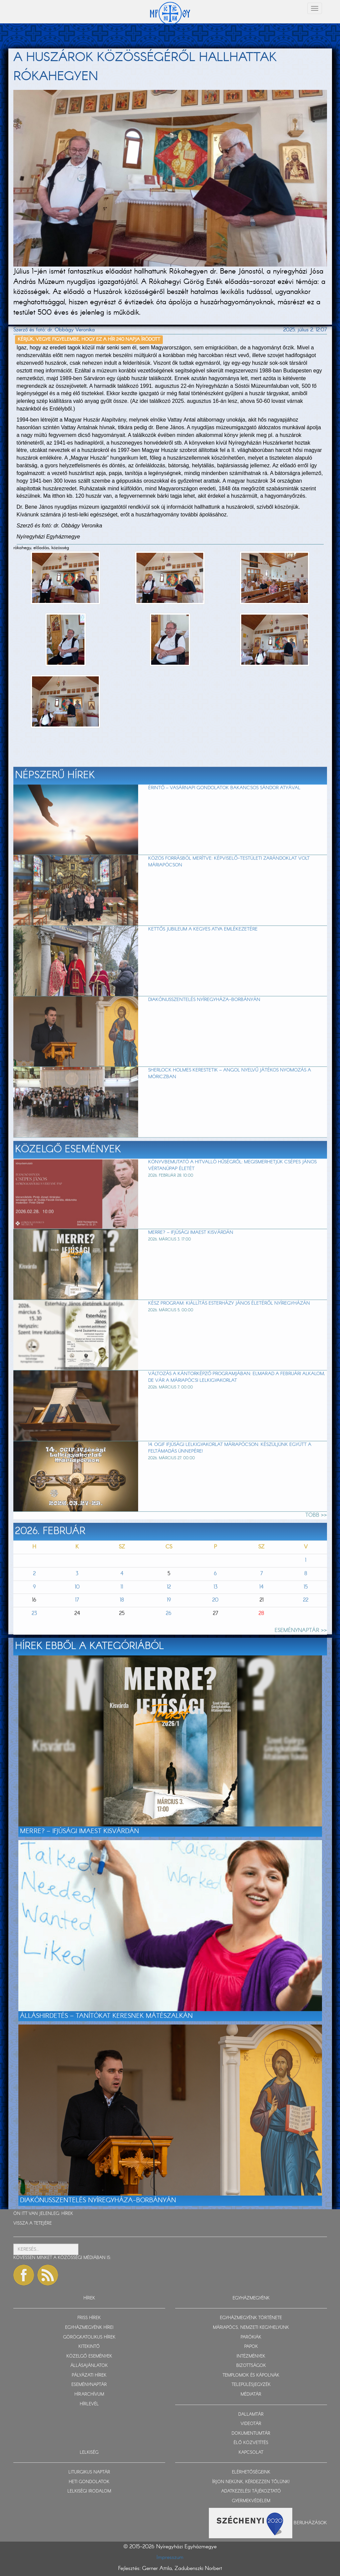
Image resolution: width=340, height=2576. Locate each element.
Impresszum (170, 2557)
